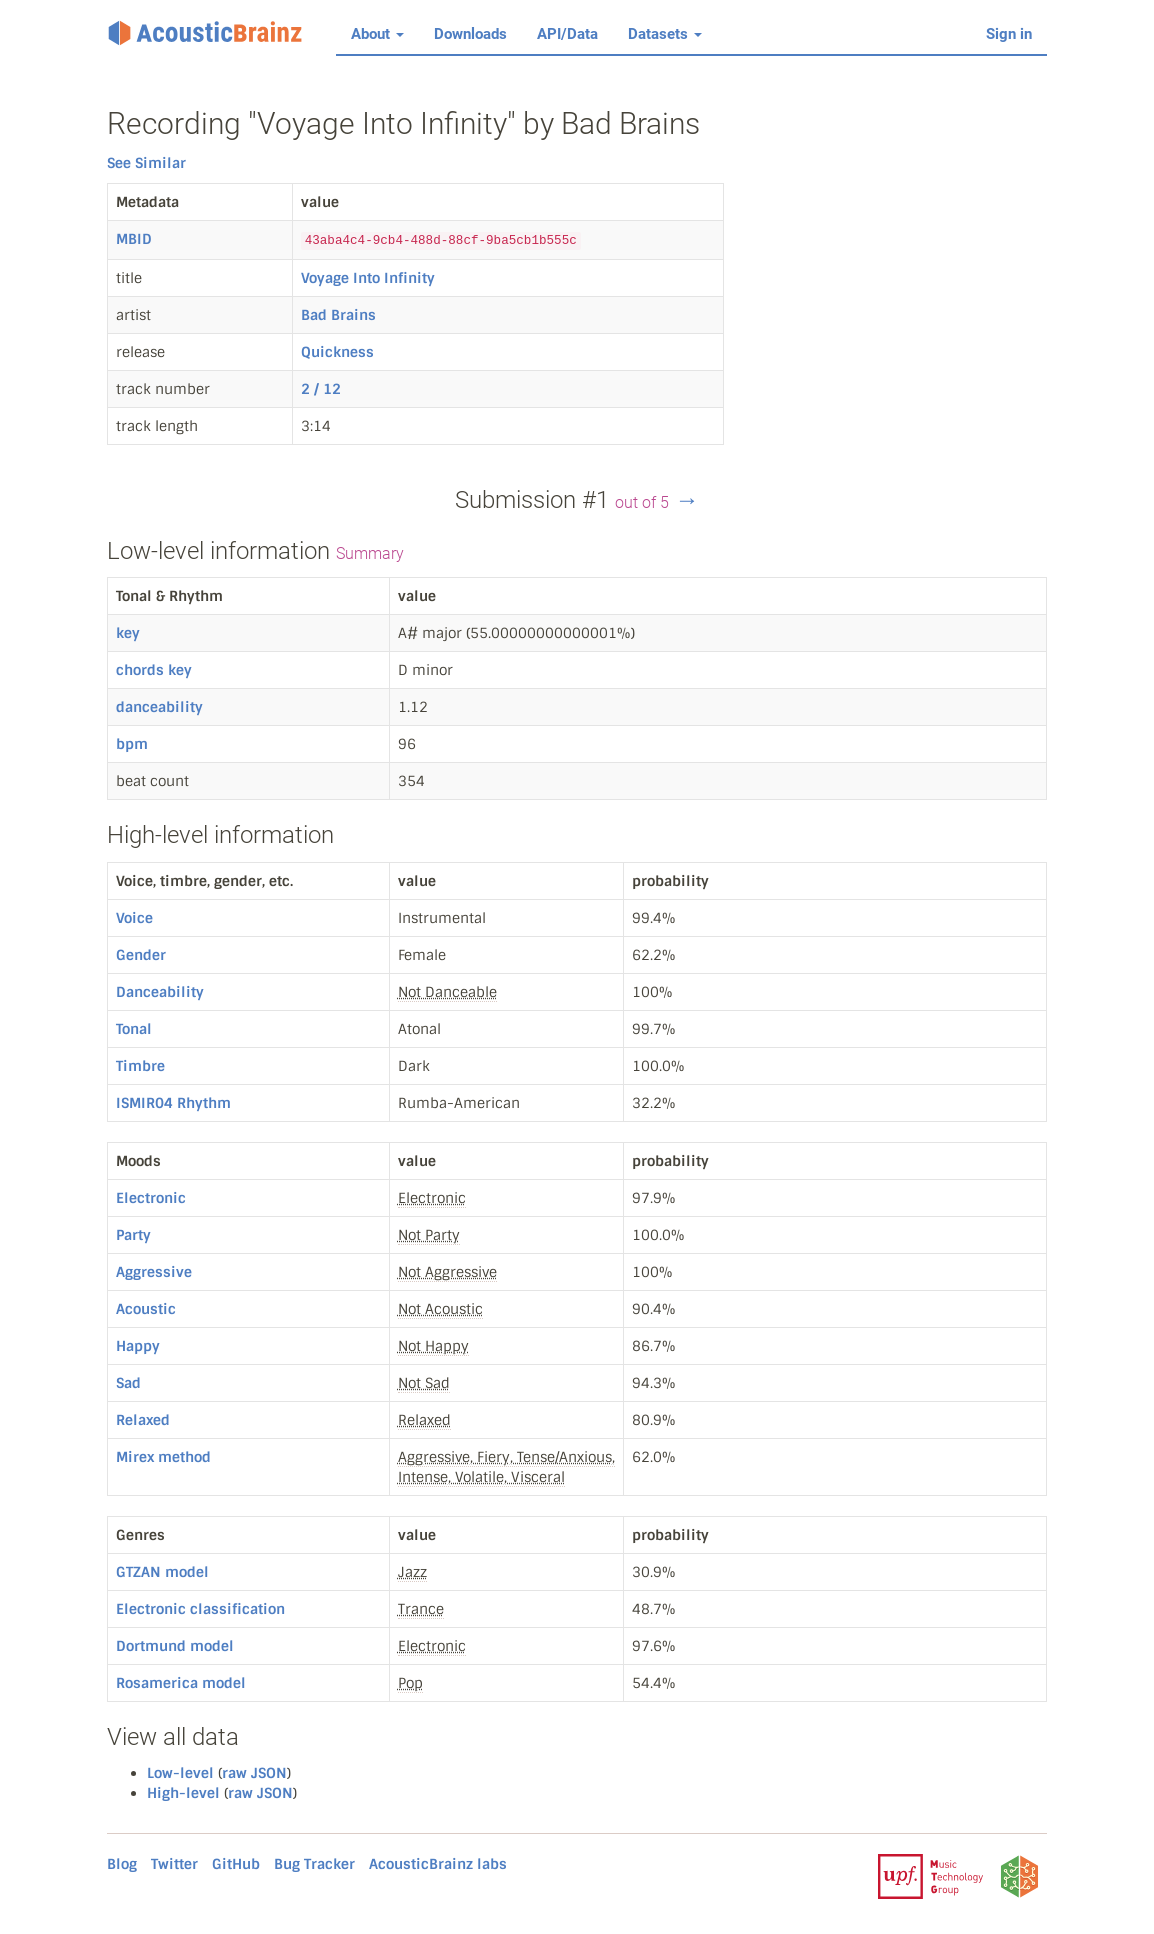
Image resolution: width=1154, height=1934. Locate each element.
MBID (134, 239)
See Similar (146, 163)
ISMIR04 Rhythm (173, 1103)
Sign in (1009, 34)
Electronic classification (200, 1609)
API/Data (567, 34)
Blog (122, 1864)
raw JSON (254, 1773)
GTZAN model (162, 1572)
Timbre (140, 1066)
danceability (159, 707)
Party (133, 1235)
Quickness (337, 352)
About (377, 34)
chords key (154, 670)
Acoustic (146, 1309)
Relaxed (143, 1420)
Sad (128, 1383)
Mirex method (163, 1457)
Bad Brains (338, 315)
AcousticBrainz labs (438, 1864)
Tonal (134, 1029)
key (128, 633)
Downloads (470, 34)
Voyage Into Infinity (368, 278)
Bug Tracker (314, 1864)
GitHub (236, 1864)
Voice (134, 918)
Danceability (160, 992)
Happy (138, 1346)
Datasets (665, 34)
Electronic (151, 1198)
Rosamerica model (181, 1683)
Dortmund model (175, 1646)
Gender (141, 955)
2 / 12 (321, 389)
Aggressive (154, 1272)
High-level (183, 1793)
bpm (132, 744)
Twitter (174, 1864)
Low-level (180, 1773)
